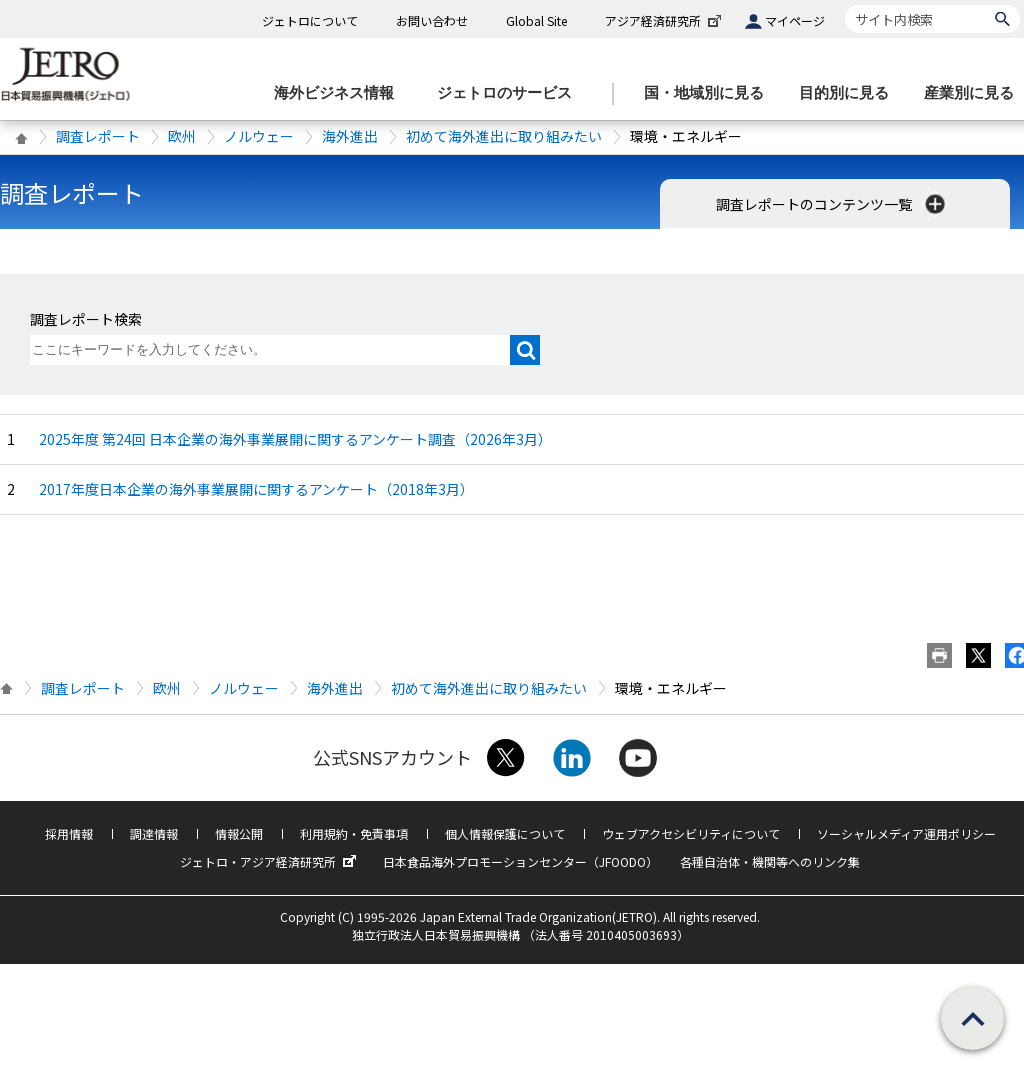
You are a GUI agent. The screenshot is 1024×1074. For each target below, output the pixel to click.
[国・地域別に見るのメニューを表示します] (710, 93)
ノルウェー (259, 136)
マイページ (795, 20)
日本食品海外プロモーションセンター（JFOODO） (520, 861)
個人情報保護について (505, 833)
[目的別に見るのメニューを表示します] (850, 93)
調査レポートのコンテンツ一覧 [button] (832, 204)
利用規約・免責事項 (354, 833)
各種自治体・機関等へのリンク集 (770, 861)
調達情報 (154, 833)
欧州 (182, 136)
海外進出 (350, 136)
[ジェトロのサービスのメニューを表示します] (510, 93)
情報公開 (239, 833)
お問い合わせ (432, 20)
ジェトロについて (310, 20)
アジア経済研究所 (665, 20)
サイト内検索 (844, 4)
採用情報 (69, 833)
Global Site (536, 20)
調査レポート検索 (86, 319)
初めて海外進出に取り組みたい (504, 136)
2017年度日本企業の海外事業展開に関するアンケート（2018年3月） (256, 489)
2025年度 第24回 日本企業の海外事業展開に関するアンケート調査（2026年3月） (295, 439)
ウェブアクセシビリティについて (691, 833)
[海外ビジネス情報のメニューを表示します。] (340, 93)
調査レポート (98, 136)
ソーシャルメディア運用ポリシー (906, 833)
